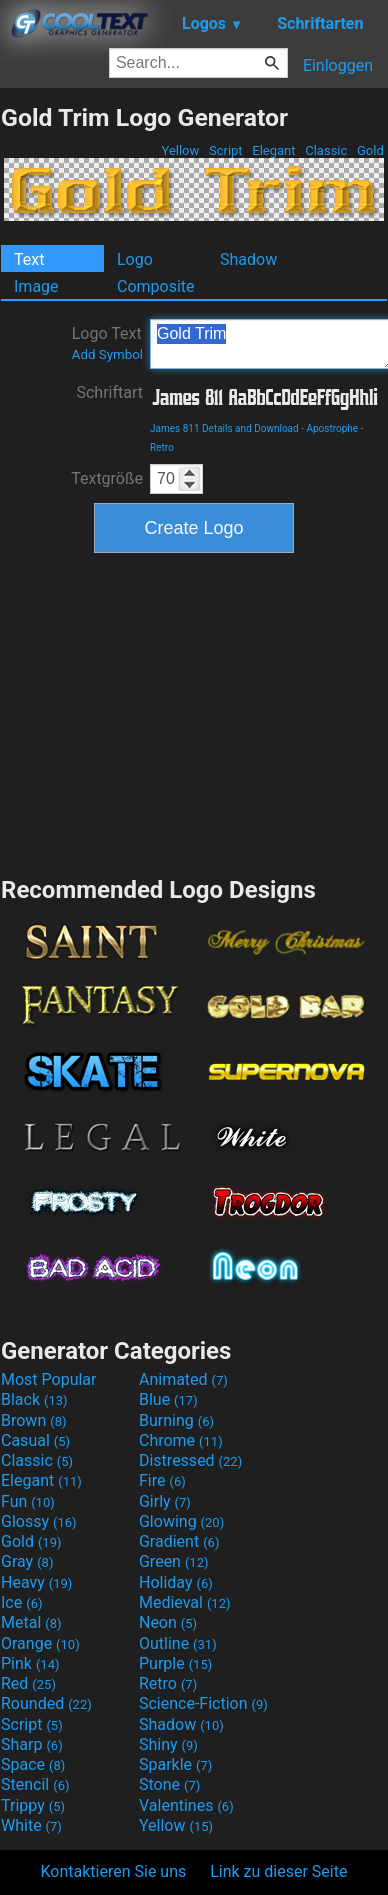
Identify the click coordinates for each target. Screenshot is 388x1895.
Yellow (180, 150)
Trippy (33, 1805)
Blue (168, 1399)
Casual (35, 1440)
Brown (33, 1420)
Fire (162, 1480)
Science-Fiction (203, 1703)
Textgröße (107, 478)
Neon (168, 1622)
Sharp (32, 1744)
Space (33, 1764)
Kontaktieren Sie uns (114, 1871)
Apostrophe (332, 428)
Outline (178, 1643)
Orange (40, 1643)
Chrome (181, 1440)
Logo (135, 259)
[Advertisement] (194, 712)
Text (29, 259)
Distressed (190, 1460)
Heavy (36, 1582)
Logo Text (107, 343)
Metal (31, 1622)
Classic (326, 150)
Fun (28, 1501)
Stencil (35, 1784)
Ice (21, 1602)
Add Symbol (107, 354)
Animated (183, 1379)
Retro (162, 447)
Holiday (176, 1582)
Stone (169, 1784)
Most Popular (49, 1379)
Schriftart (109, 392)
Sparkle (175, 1764)
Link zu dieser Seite (278, 1871)
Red (28, 1683)
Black (34, 1399)
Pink (30, 1663)
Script (226, 150)
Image (36, 286)
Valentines (186, 1805)
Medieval (185, 1602)
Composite (156, 286)
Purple (175, 1663)
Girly (165, 1501)
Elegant (274, 150)
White (31, 1825)
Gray (27, 1561)
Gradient (179, 1541)
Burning (176, 1420)
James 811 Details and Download (224, 428)
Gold (370, 150)
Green (174, 1561)
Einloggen (338, 65)
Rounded (46, 1703)
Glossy (39, 1521)
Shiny (168, 1744)
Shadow (248, 259)
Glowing (181, 1521)
